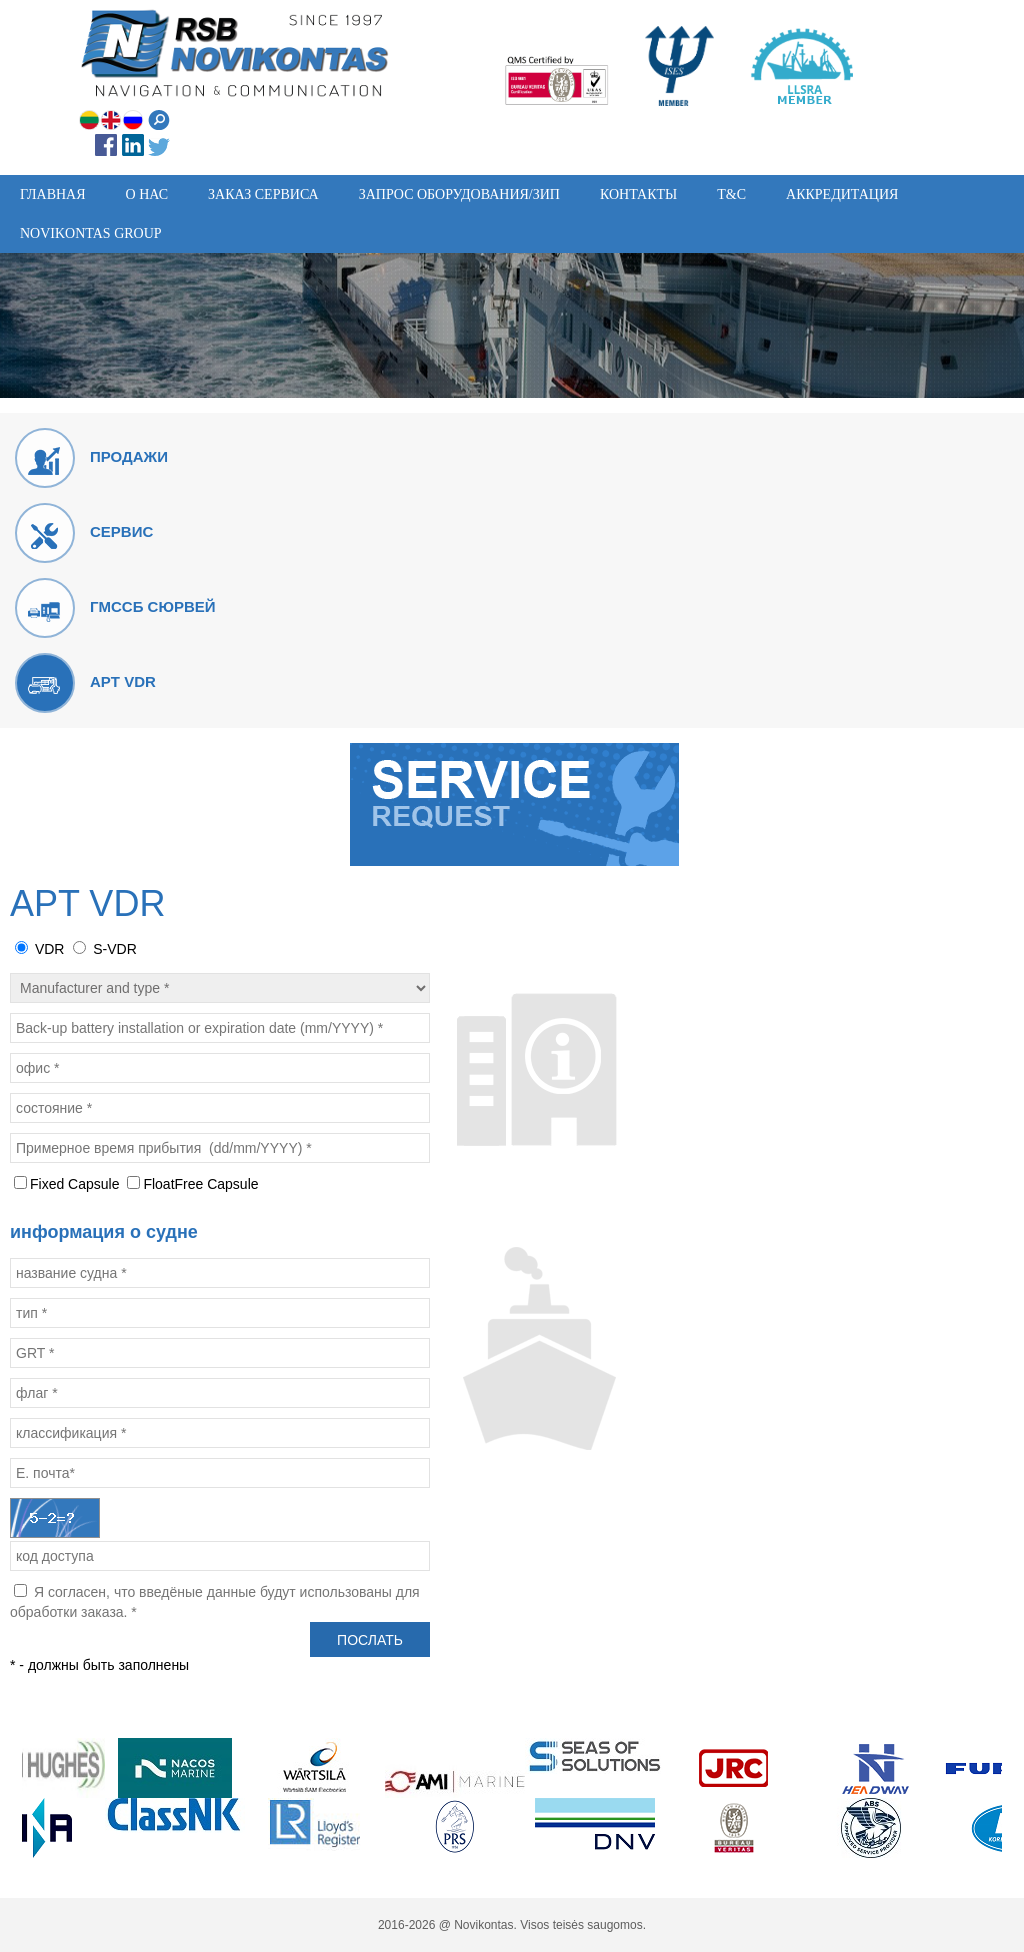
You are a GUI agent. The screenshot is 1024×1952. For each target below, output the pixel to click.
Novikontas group (91, 233)
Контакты (638, 194)
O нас (147, 194)
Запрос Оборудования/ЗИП (459, 194)
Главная (53, 194)
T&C (731, 194)
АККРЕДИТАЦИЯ (842, 194)
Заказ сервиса (263, 194)
